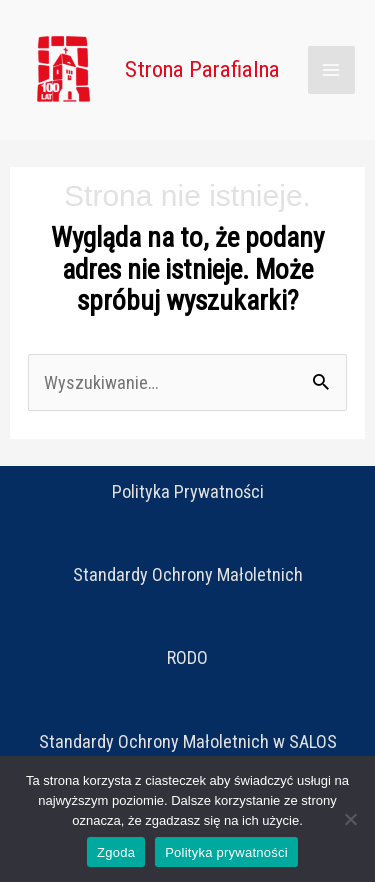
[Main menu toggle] (331, 69)
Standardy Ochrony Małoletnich (188, 574)
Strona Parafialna (202, 69)
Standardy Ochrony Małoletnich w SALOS (188, 741)
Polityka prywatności (226, 852)
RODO (187, 657)
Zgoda (116, 852)
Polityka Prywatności (188, 491)
